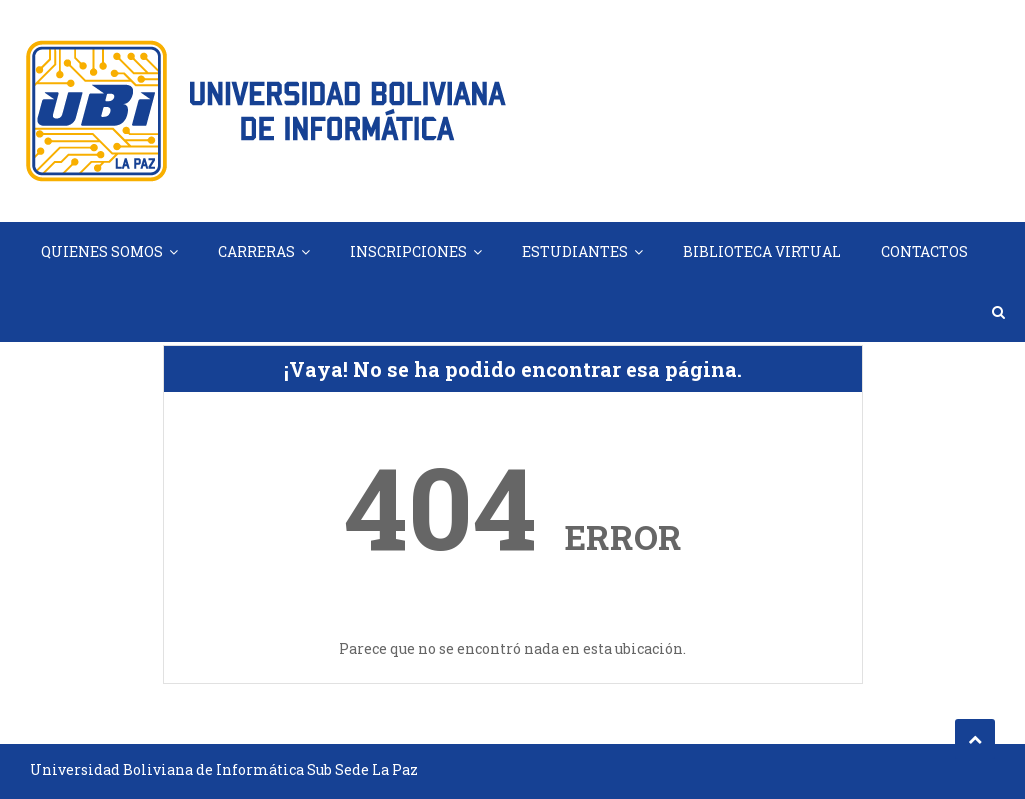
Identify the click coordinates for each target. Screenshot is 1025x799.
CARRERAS (256, 251)
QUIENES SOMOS (102, 251)
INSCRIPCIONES (408, 251)
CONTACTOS (924, 251)
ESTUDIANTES (575, 251)
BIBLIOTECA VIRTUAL (762, 251)
